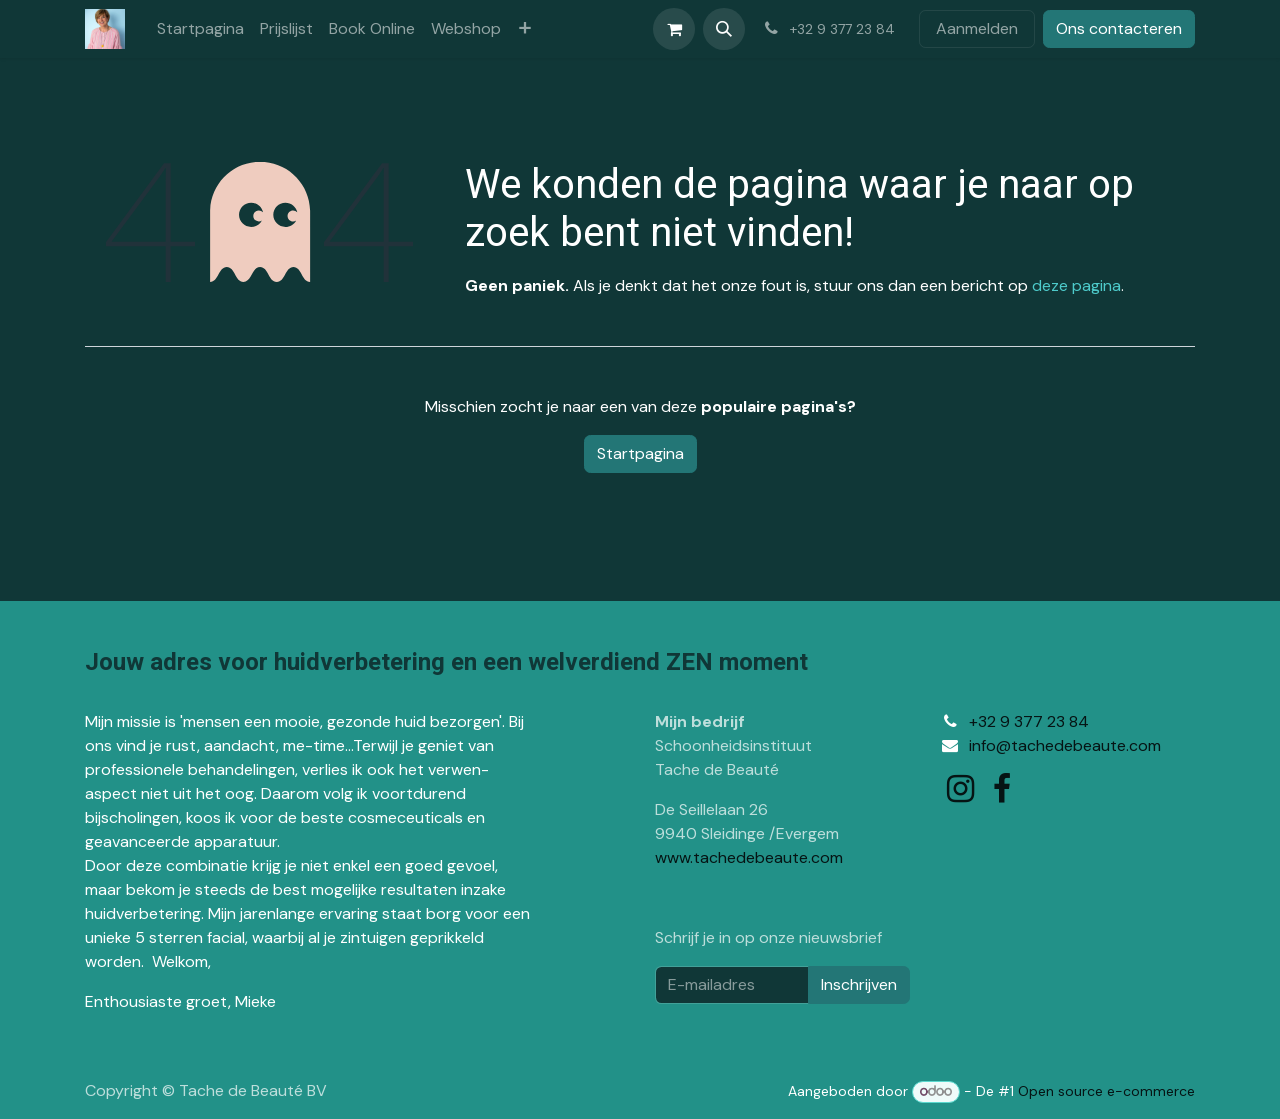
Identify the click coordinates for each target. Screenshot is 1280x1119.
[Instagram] (960, 789)
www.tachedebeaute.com (749, 857)
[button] (724, 29)
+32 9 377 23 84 (1029, 721)
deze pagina (1076, 285)
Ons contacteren (1119, 28)
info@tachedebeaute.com (1065, 745)
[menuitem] (200, 29)
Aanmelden (977, 28)
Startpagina (640, 453)
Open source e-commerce (1106, 1091)
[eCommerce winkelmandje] (674, 29)
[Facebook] (1002, 789)
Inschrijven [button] (859, 984)
